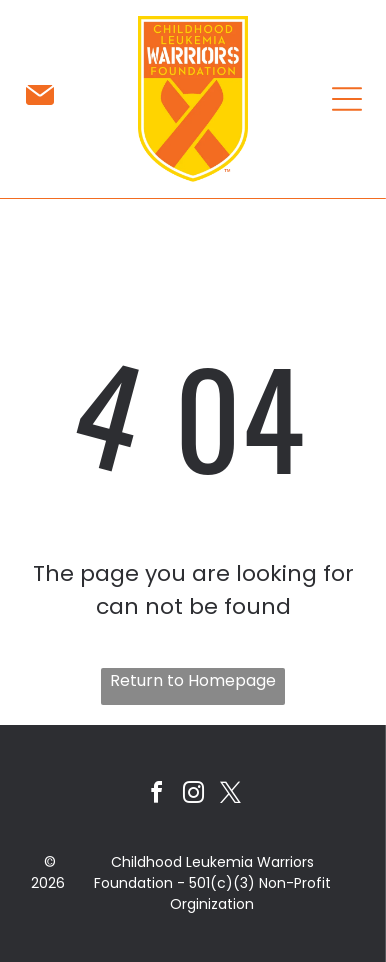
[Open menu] (347, 99)
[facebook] (156, 795)
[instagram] (193, 795)
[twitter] (230, 795)
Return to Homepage (193, 680)
